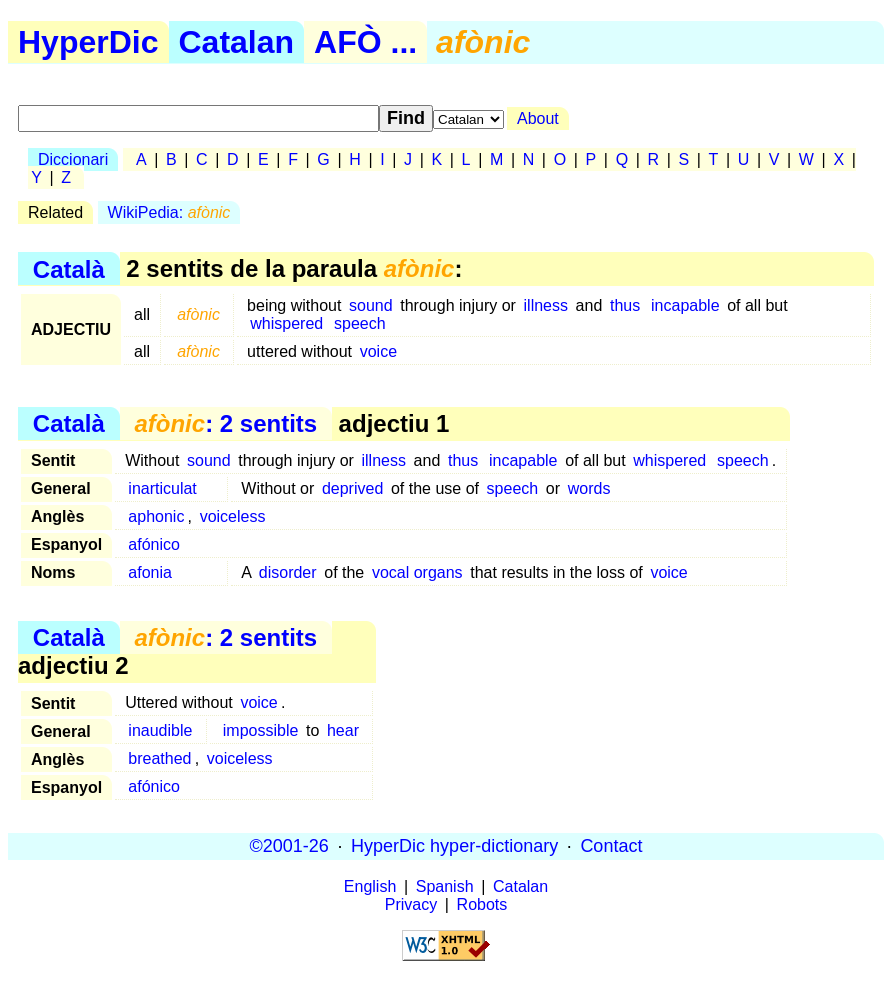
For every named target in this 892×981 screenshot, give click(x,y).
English (370, 886)
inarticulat (162, 488)
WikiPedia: (169, 212)
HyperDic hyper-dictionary (454, 846)
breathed (159, 758)
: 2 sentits (225, 423)
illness (546, 305)
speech (360, 323)
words (589, 488)
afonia (150, 572)
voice (378, 351)
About (538, 118)
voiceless (233, 516)
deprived (352, 488)
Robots (482, 904)
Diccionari (73, 159)
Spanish (445, 886)
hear (343, 730)
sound (371, 305)
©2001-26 (289, 846)
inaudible (160, 730)
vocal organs (417, 572)
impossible (261, 730)
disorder (288, 572)
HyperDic (88, 42)
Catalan (237, 42)
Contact (611, 846)
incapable (685, 305)
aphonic (156, 516)
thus (625, 305)
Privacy (411, 904)
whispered (286, 323)
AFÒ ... (365, 42)
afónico (154, 544)
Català (69, 268)
